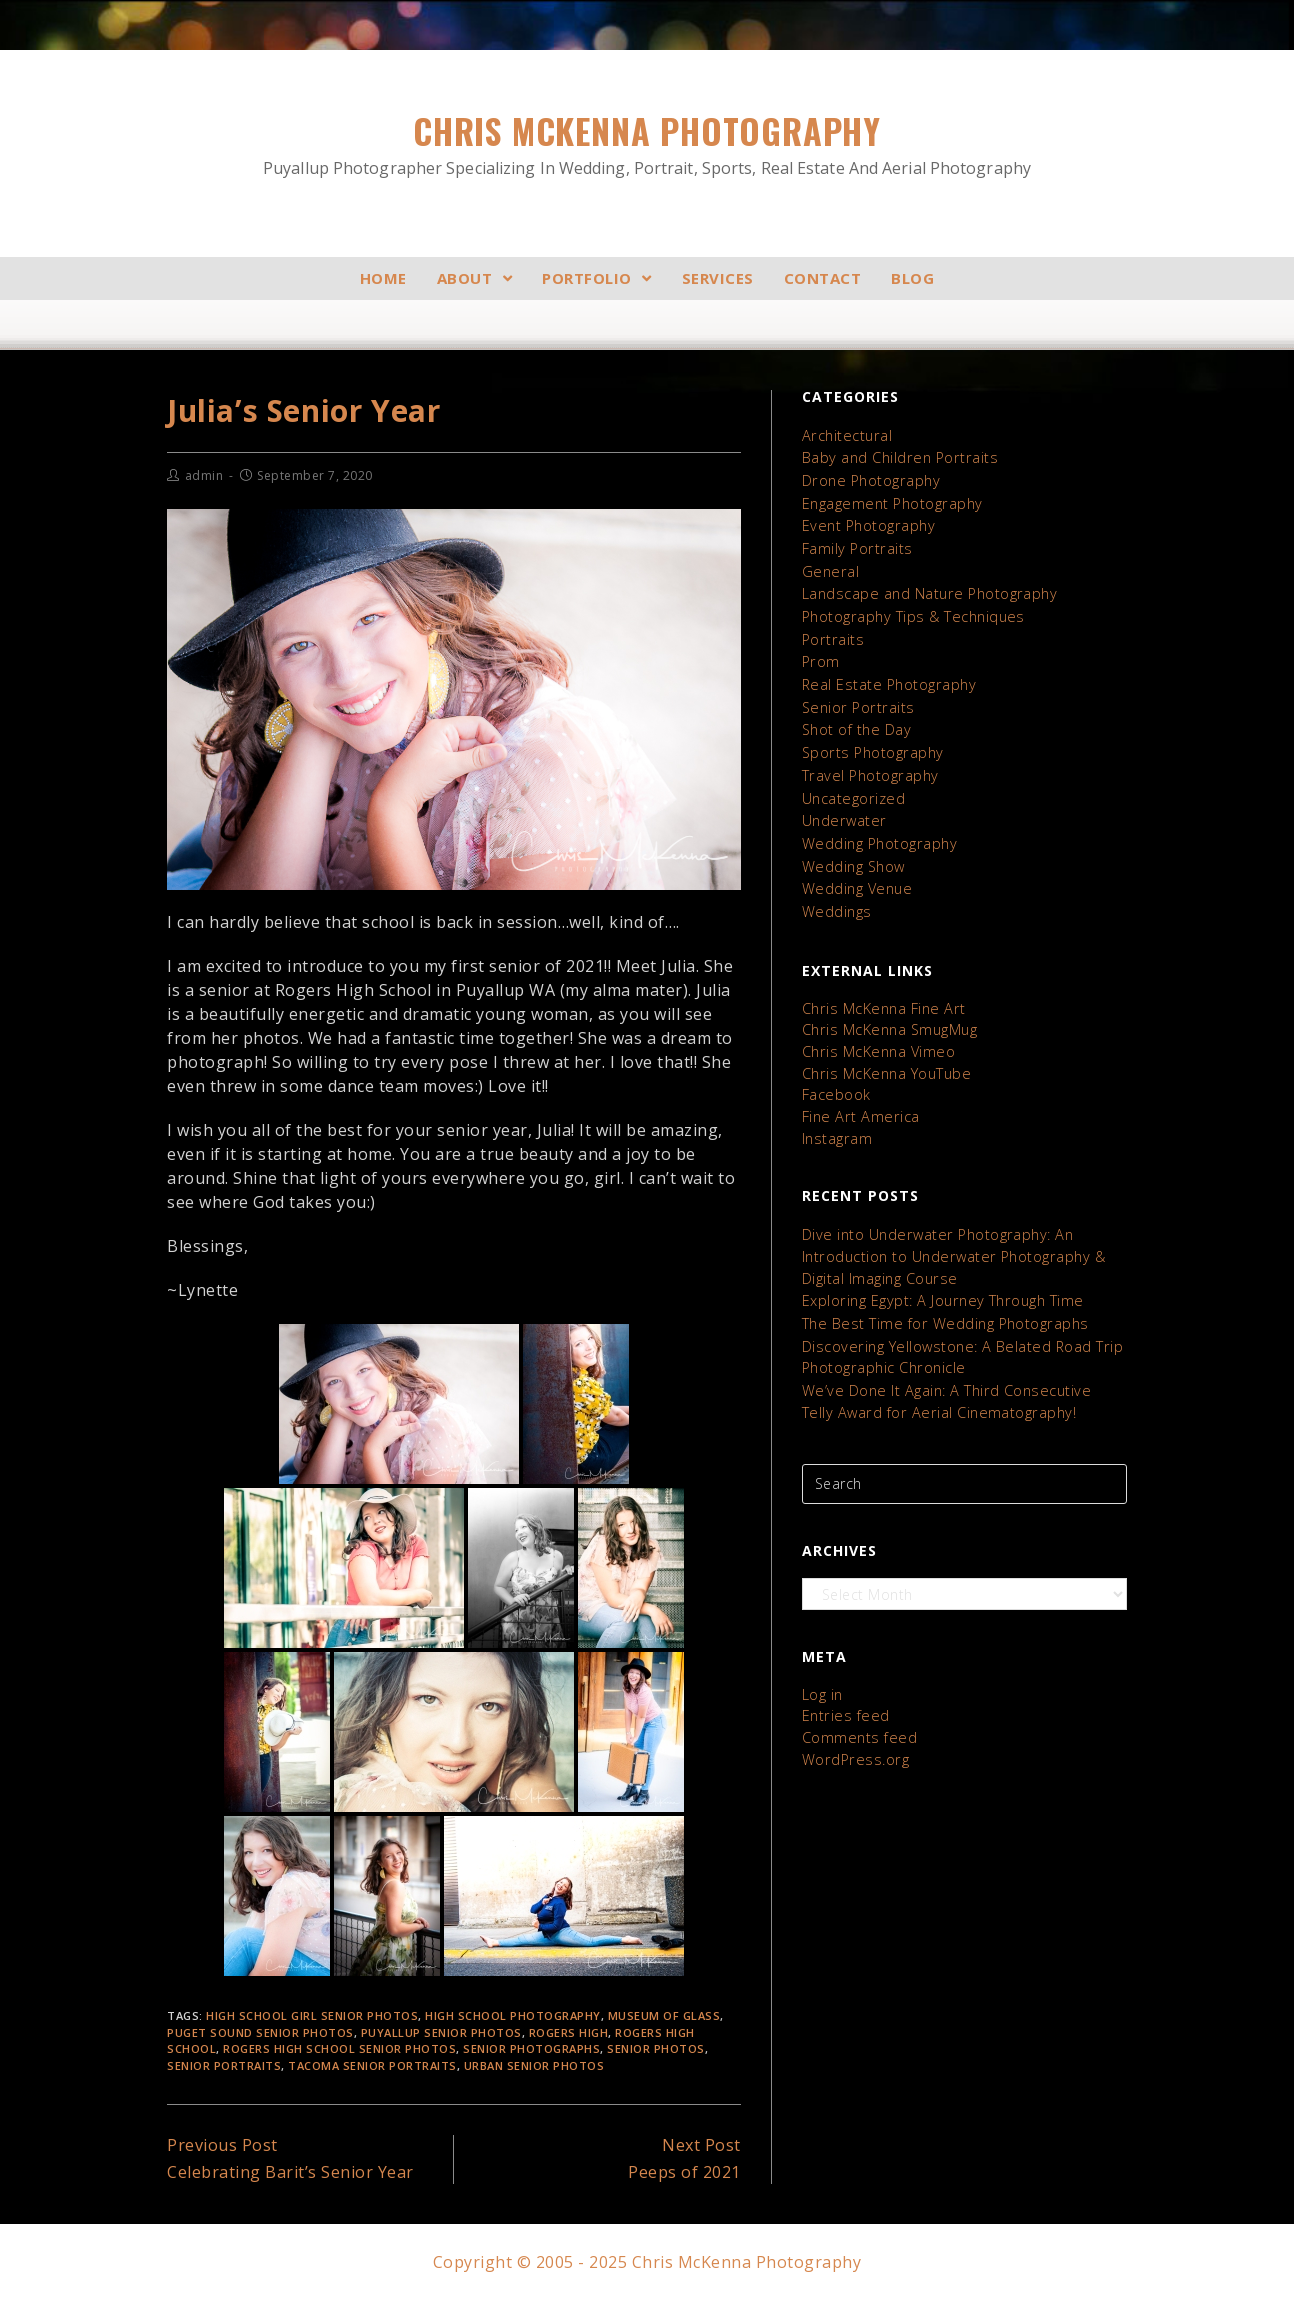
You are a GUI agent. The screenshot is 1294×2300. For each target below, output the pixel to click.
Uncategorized (852, 787)
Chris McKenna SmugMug (888, 1014)
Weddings (835, 897)
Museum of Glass (664, 2015)
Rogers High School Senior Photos (339, 2048)
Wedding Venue (855, 875)
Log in (822, 1668)
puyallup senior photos (441, 2032)
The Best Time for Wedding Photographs (941, 1301)
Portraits (832, 633)
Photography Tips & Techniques (911, 611)
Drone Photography (869, 479)
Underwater (842, 809)
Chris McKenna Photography (647, 143)
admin (204, 475)
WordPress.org (852, 1731)
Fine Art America (858, 1098)
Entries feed (843, 1689)
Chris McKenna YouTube (885, 1056)
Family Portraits (855, 545)
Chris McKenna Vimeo (877, 1035)
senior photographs (531, 2048)
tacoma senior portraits (372, 2065)
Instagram (836, 1119)
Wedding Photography (878, 831)
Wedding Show (852, 853)
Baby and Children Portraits (897, 457)
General (829, 567)
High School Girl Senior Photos (312, 2015)
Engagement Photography (890, 501)
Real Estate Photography (887, 677)
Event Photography (867, 523)
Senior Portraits (224, 2065)
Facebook (836, 1077)
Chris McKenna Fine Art (881, 993)
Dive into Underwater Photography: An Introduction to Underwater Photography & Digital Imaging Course (950, 1236)
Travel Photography (868, 765)
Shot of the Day (856, 721)
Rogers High (569, 2032)
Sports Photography (871, 743)
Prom (820, 655)
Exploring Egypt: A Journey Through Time (939, 1279)
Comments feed (858, 1710)
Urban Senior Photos (534, 2065)
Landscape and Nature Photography (927, 589)
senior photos (656, 2048)
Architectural (845, 435)
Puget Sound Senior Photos (260, 2032)
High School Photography (513, 2015)
